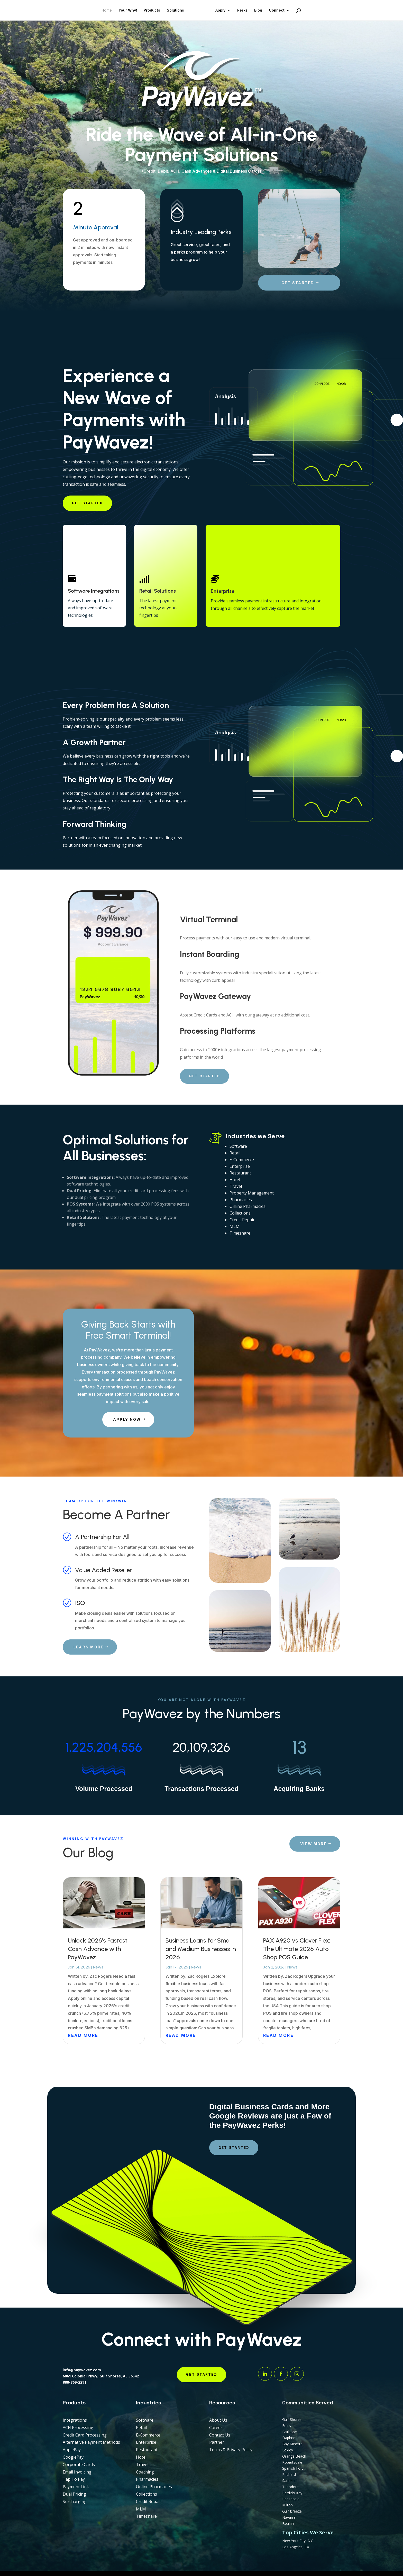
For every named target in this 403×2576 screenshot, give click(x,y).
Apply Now (127, 1419)
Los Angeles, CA (295, 2546)
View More (313, 1844)
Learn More (89, 1647)
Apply (219, 10)
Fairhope (289, 2431)
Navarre (289, 2517)
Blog (257, 10)
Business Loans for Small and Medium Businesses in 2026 (201, 1949)
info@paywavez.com (82, 2369)
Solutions (177, 10)
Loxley (287, 2450)
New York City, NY (297, 2540)
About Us (218, 2420)
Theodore (290, 2486)
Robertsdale (292, 2462)
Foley (286, 2425)
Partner (216, 2442)
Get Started (297, 283)
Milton (287, 2505)
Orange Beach (294, 2456)
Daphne (288, 2437)
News (98, 1967)
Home (108, 10)
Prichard (289, 2474)
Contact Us (219, 2435)
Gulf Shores (291, 2419)
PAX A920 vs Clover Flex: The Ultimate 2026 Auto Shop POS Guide (296, 1949)
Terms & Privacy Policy (230, 2449)
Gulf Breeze (292, 2511)
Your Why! (129, 10)
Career (215, 2427)
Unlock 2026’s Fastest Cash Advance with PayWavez (97, 1949)
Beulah (288, 2523)
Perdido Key (292, 2492)
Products (153, 10)
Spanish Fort (292, 2468)
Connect (275, 10)
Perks (241, 10)
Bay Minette (292, 2443)
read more (83, 2035)
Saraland (289, 2480)
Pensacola (290, 2498)
